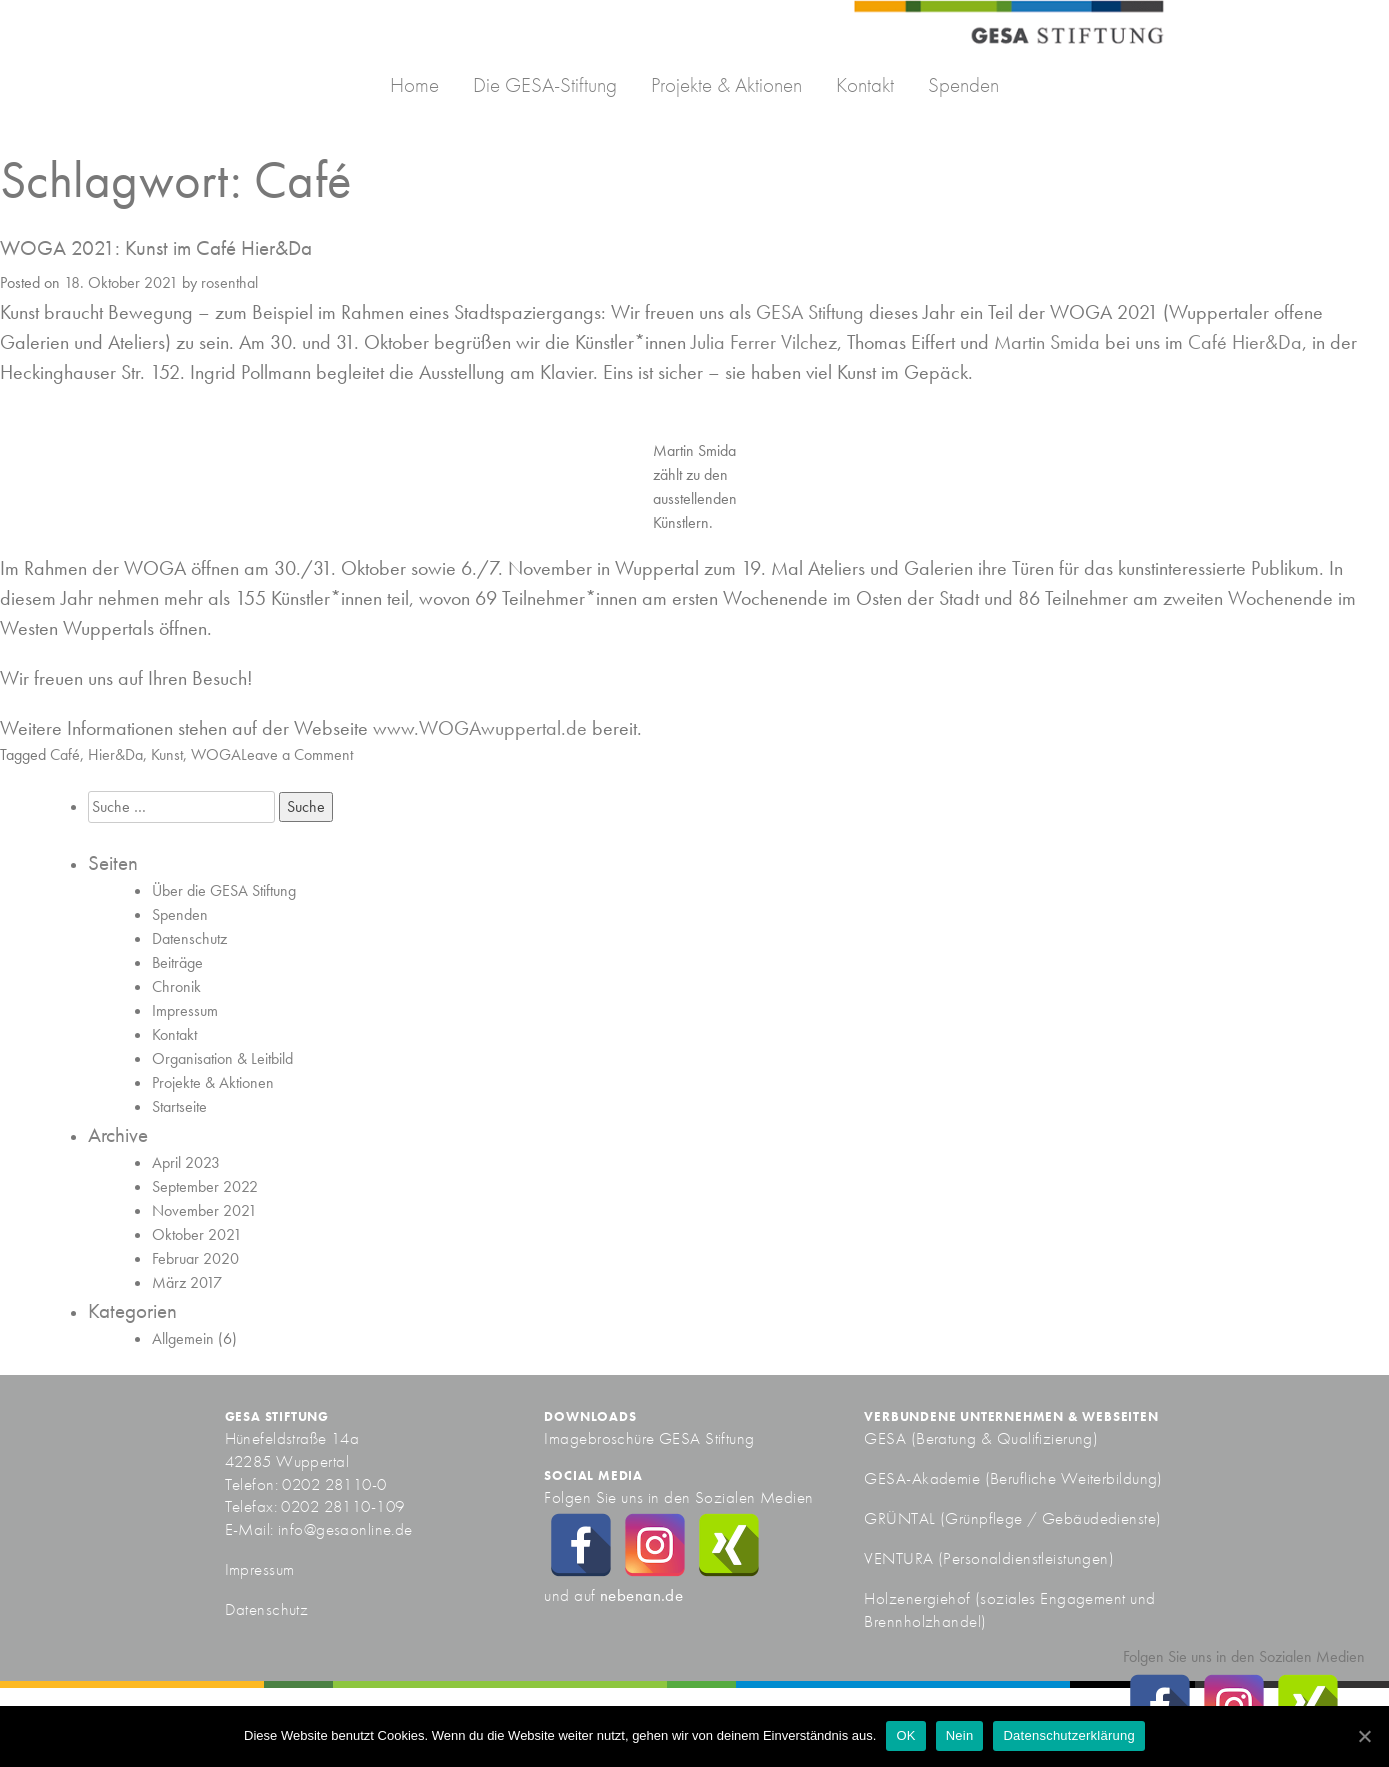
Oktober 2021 (197, 1234)
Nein (960, 1735)
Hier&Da (115, 754)
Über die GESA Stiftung (224, 890)
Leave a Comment (297, 754)
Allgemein (183, 1338)
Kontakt (865, 84)
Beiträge (177, 962)
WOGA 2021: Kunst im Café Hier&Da (156, 247)
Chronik (176, 986)
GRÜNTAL (901, 1518)
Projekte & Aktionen (726, 84)
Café (65, 754)
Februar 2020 (195, 1258)
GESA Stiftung (810, 312)
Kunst (167, 754)
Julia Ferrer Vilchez (764, 342)
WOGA (216, 754)
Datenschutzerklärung (1068, 1735)
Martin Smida (1047, 342)
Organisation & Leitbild (222, 1058)
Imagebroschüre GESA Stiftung (649, 1438)
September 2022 (205, 1186)
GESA (887, 1438)
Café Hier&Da (1245, 342)
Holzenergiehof (917, 1598)
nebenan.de (641, 1595)
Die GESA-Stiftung (545, 84)
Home (414, 84)
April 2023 (186, 1162)
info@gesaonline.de (345, 1529)
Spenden (963, 84)
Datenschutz (189, 938)
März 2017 (187, 1282)
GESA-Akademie (922, 1478)
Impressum (185, 1010)
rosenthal (229, 282)
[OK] (1364, 1736)
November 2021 (204, 1210)
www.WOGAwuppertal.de (480, 728)
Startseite (179, 1106)
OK (905, 1735)
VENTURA (900, 1558)
